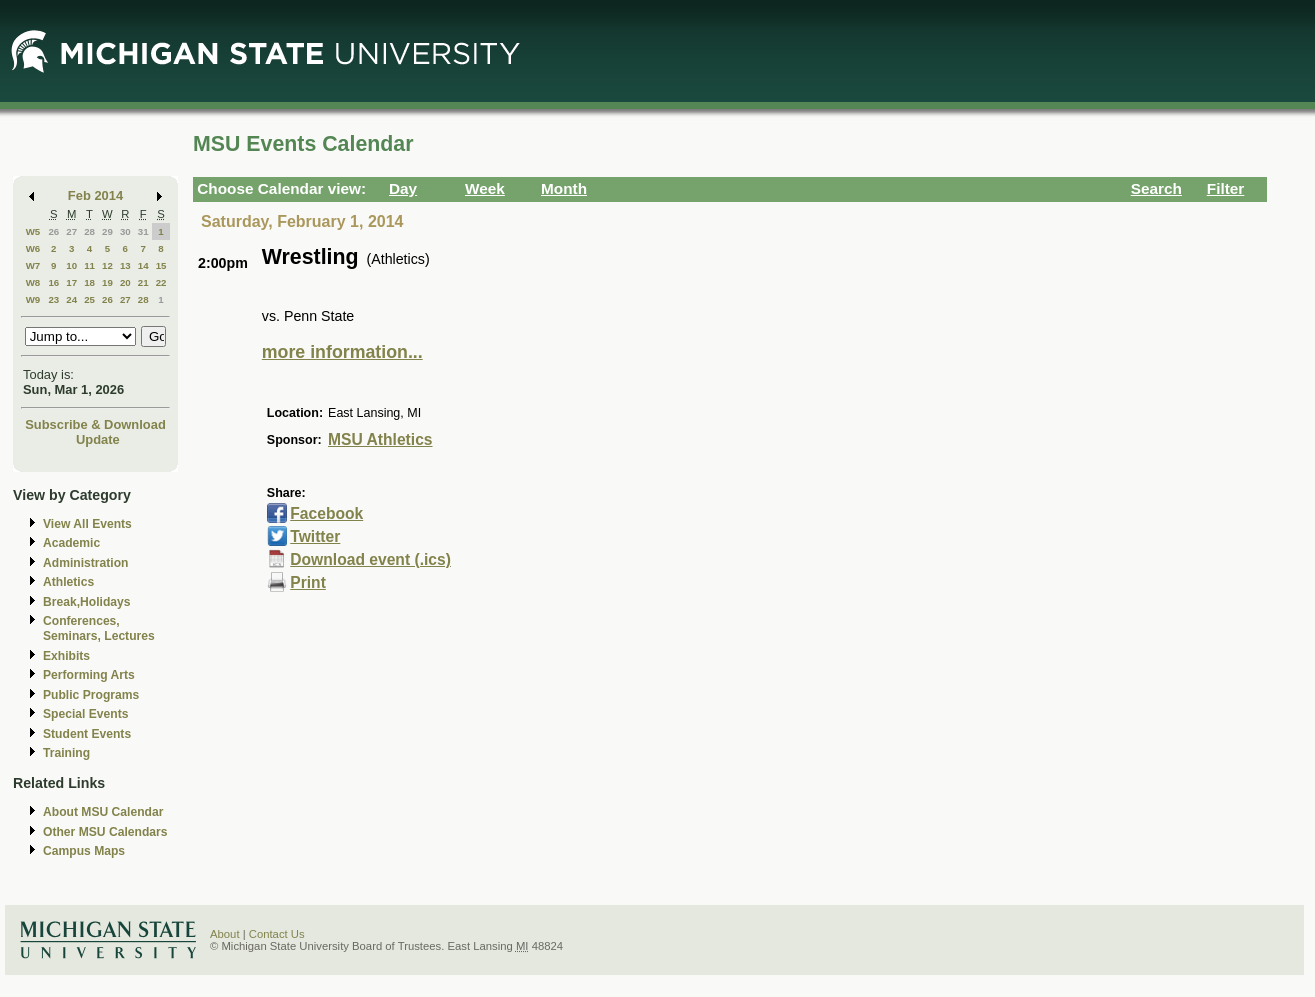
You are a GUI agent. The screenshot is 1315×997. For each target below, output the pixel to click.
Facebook (326, 513)
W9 (33, 299)
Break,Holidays (87, 602)
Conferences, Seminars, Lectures (99, 628)
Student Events (87, 734)
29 (107, 231)
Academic (71, 543)
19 (107, 282)
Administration (85, 563)
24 (71, 299)
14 (143, 265)
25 (89, 299)
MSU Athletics (380, 439)
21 (143, 282)
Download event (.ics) (370, 559)
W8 (33, 282)
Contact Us (277, 934)
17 (71, 282)
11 (89, 265)
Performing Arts (89, 675)
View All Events (87, 524)
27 (71, 231)
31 (143, 231)
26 (53, 231)
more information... (342, 352)
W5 (33, 231)
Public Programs (91, 695)
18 (89, 282)
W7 (33, 265)
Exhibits (66, 656)
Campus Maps (84, 851)
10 (71, 265)
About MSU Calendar (103, 812)
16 (53, 282)
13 (125, 265)
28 (89, 231)
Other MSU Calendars (105, 832)
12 (107, 265)
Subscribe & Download (95, 424)
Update (98, 439)
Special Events (85, 714)
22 (161, 282)
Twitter (315, 536)
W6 (33, 248)
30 (125, 231)
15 (161, 265)
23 (53, 299)
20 (125, 282)
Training (66, 753)
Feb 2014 (95, 195)
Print (308, 582)
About (225, 934)
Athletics (68, 582)
